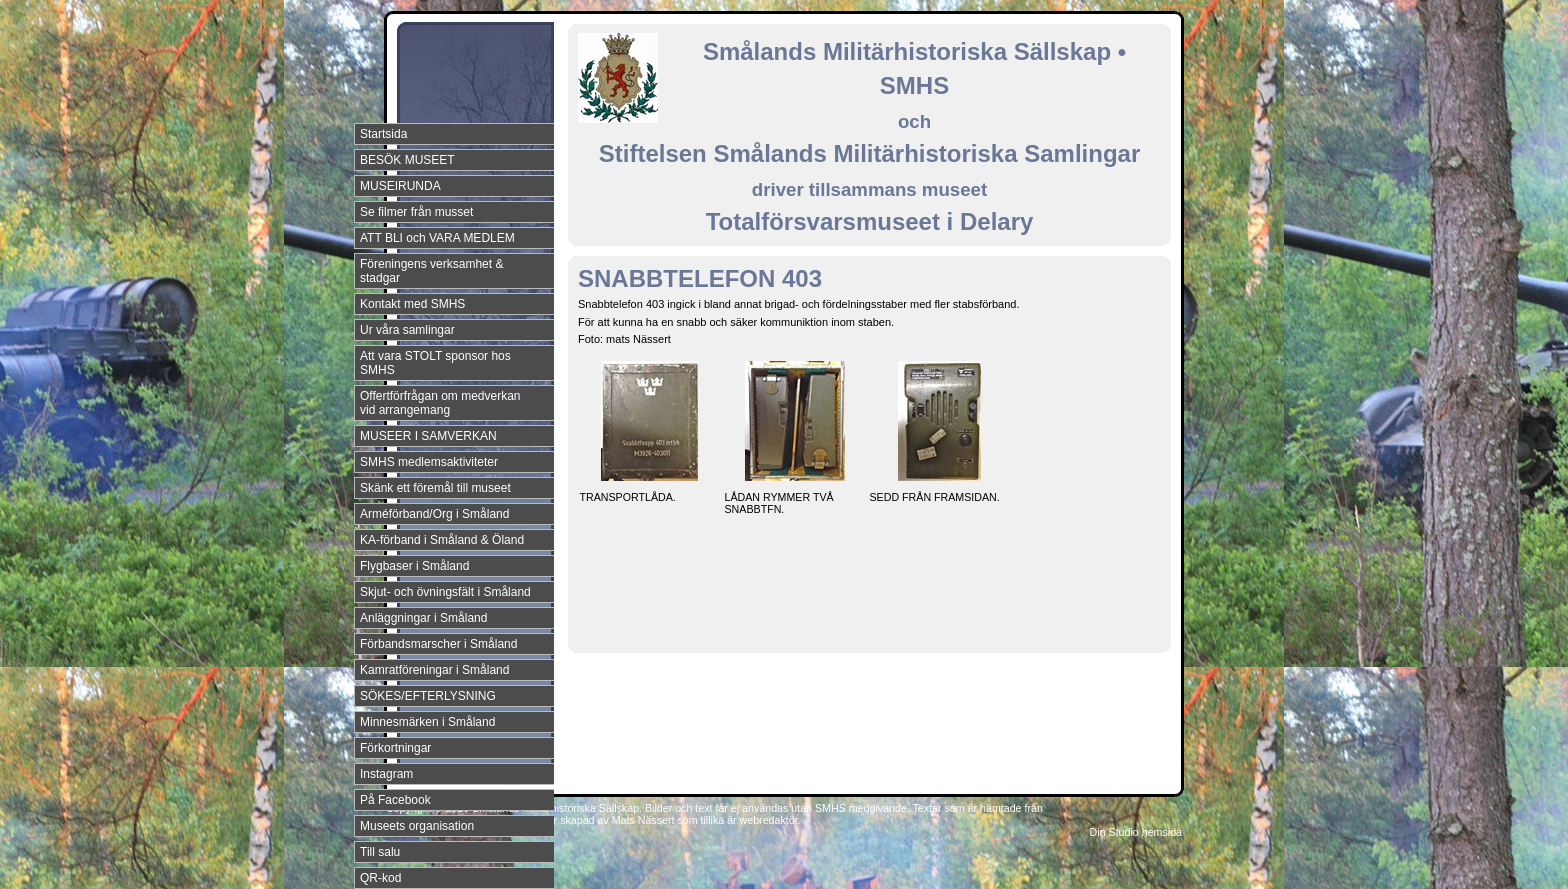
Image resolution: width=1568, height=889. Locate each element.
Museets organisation (417, 826)
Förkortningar (395, 748)
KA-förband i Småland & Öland (442, 540)
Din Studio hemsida (1136, 832)
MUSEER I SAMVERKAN (428, 436)
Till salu (380, 852)
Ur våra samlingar (407, 330)
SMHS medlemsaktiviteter (429, 462)
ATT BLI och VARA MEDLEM (437, 238)
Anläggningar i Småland (423, 618)
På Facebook (395, 800)
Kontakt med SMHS (412, 304)
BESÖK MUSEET (407, 160)
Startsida (383, 134)
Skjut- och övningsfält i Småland (445, 592)
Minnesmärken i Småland (427, 722)
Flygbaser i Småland (414, 566)
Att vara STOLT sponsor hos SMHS (435, 363)
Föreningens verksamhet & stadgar (431, 271)
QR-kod (380, 878)
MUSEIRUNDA (400, 186)
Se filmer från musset (416, 212)
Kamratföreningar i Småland (434, 670)
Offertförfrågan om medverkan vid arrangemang (440, 403)
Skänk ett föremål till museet (435, 488)
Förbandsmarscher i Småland (438, 644)
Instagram (386, 774)
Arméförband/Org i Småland (434, 514)
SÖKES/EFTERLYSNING (428, 696)
